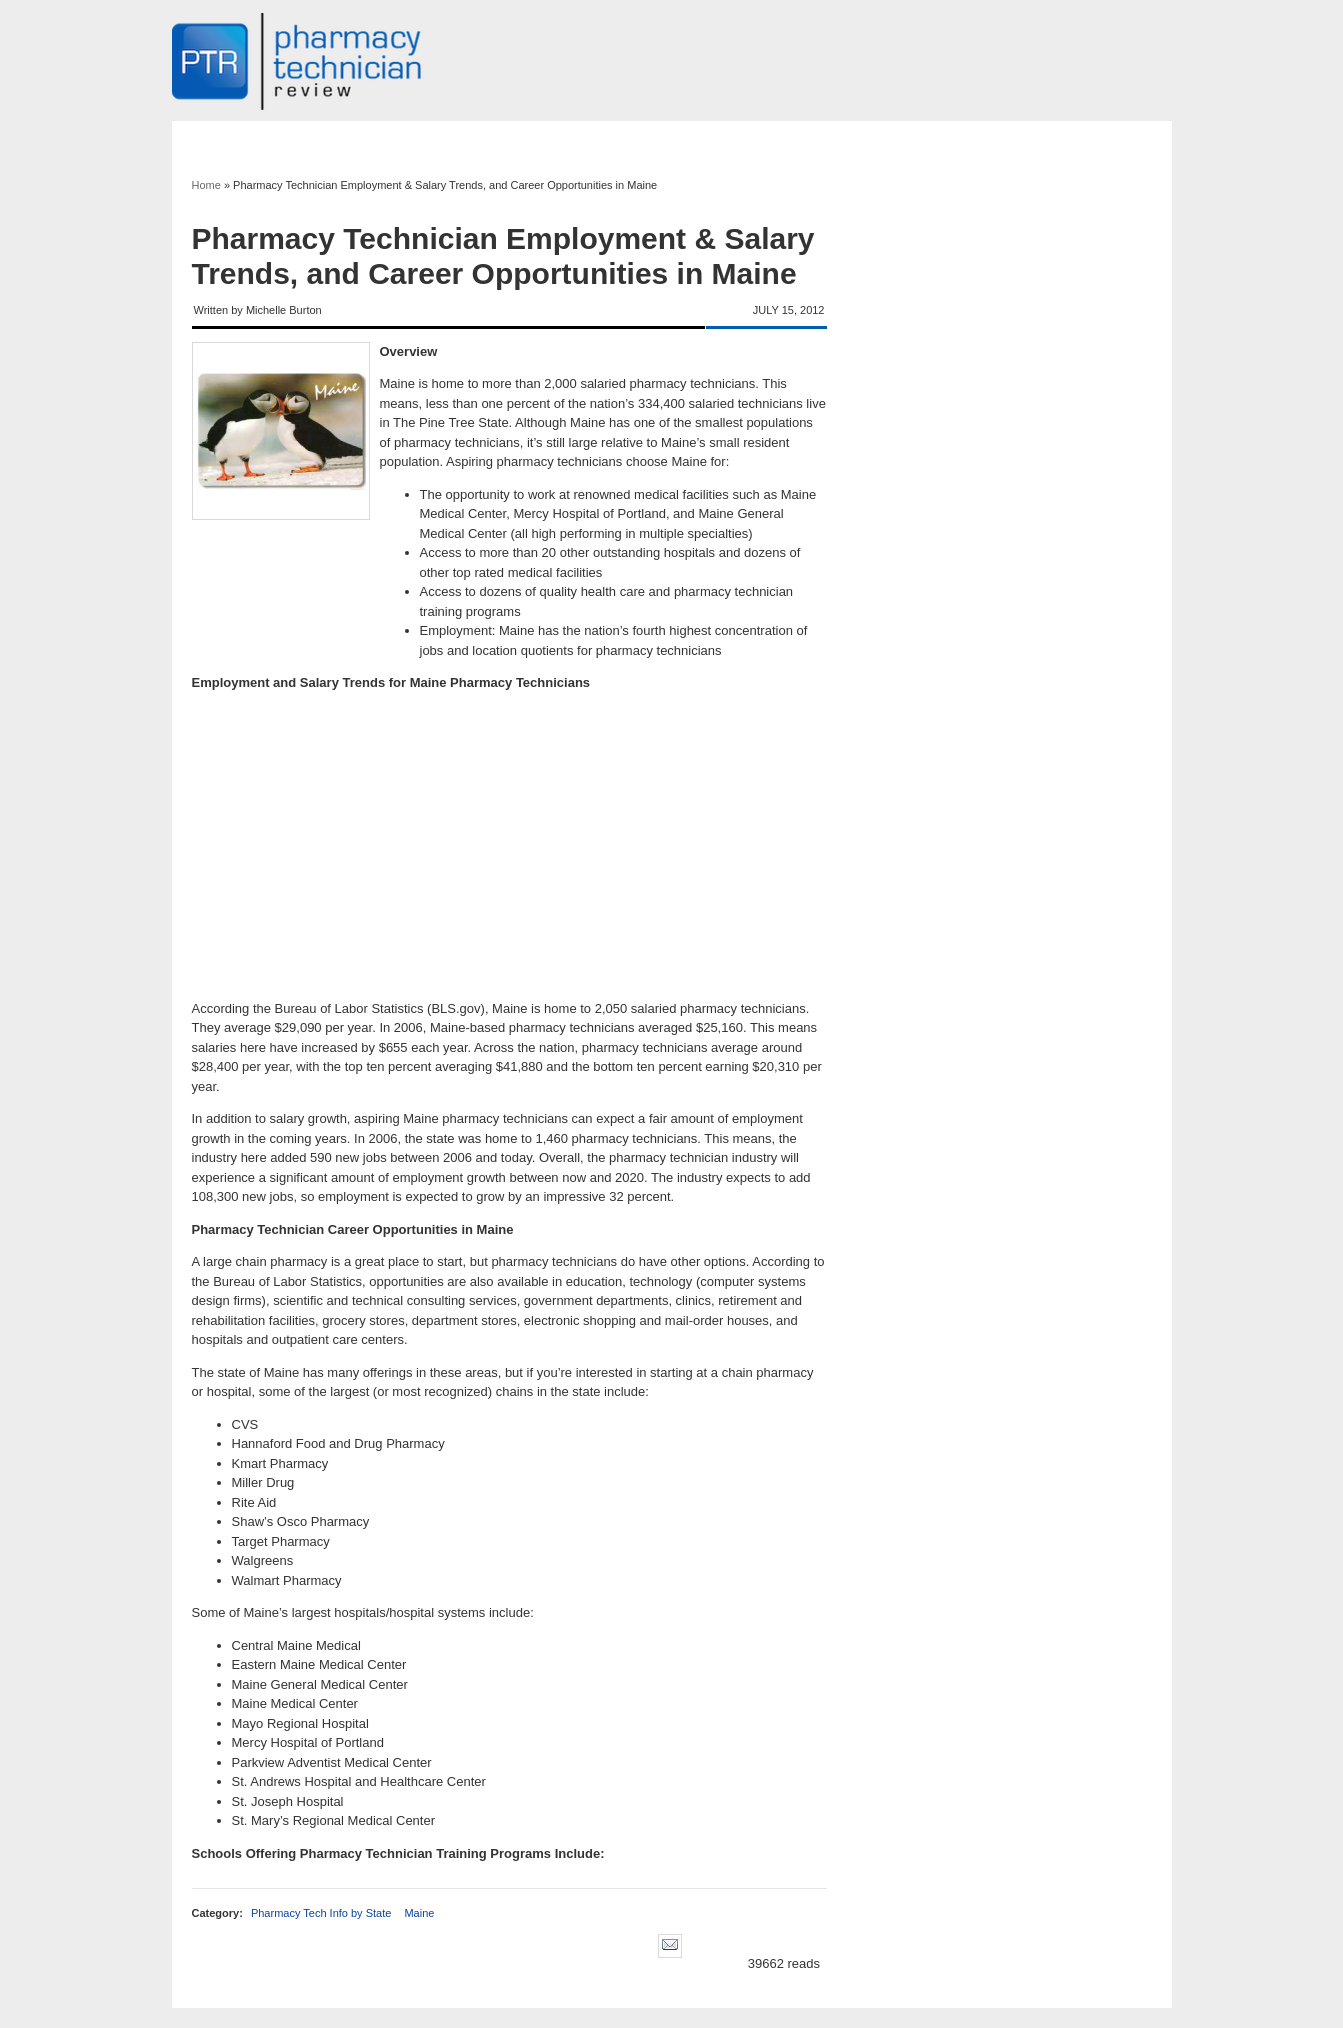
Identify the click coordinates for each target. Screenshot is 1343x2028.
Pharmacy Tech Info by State (321, 1913)
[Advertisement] (509, 846)
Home (206, 185)
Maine (419, 1913)
